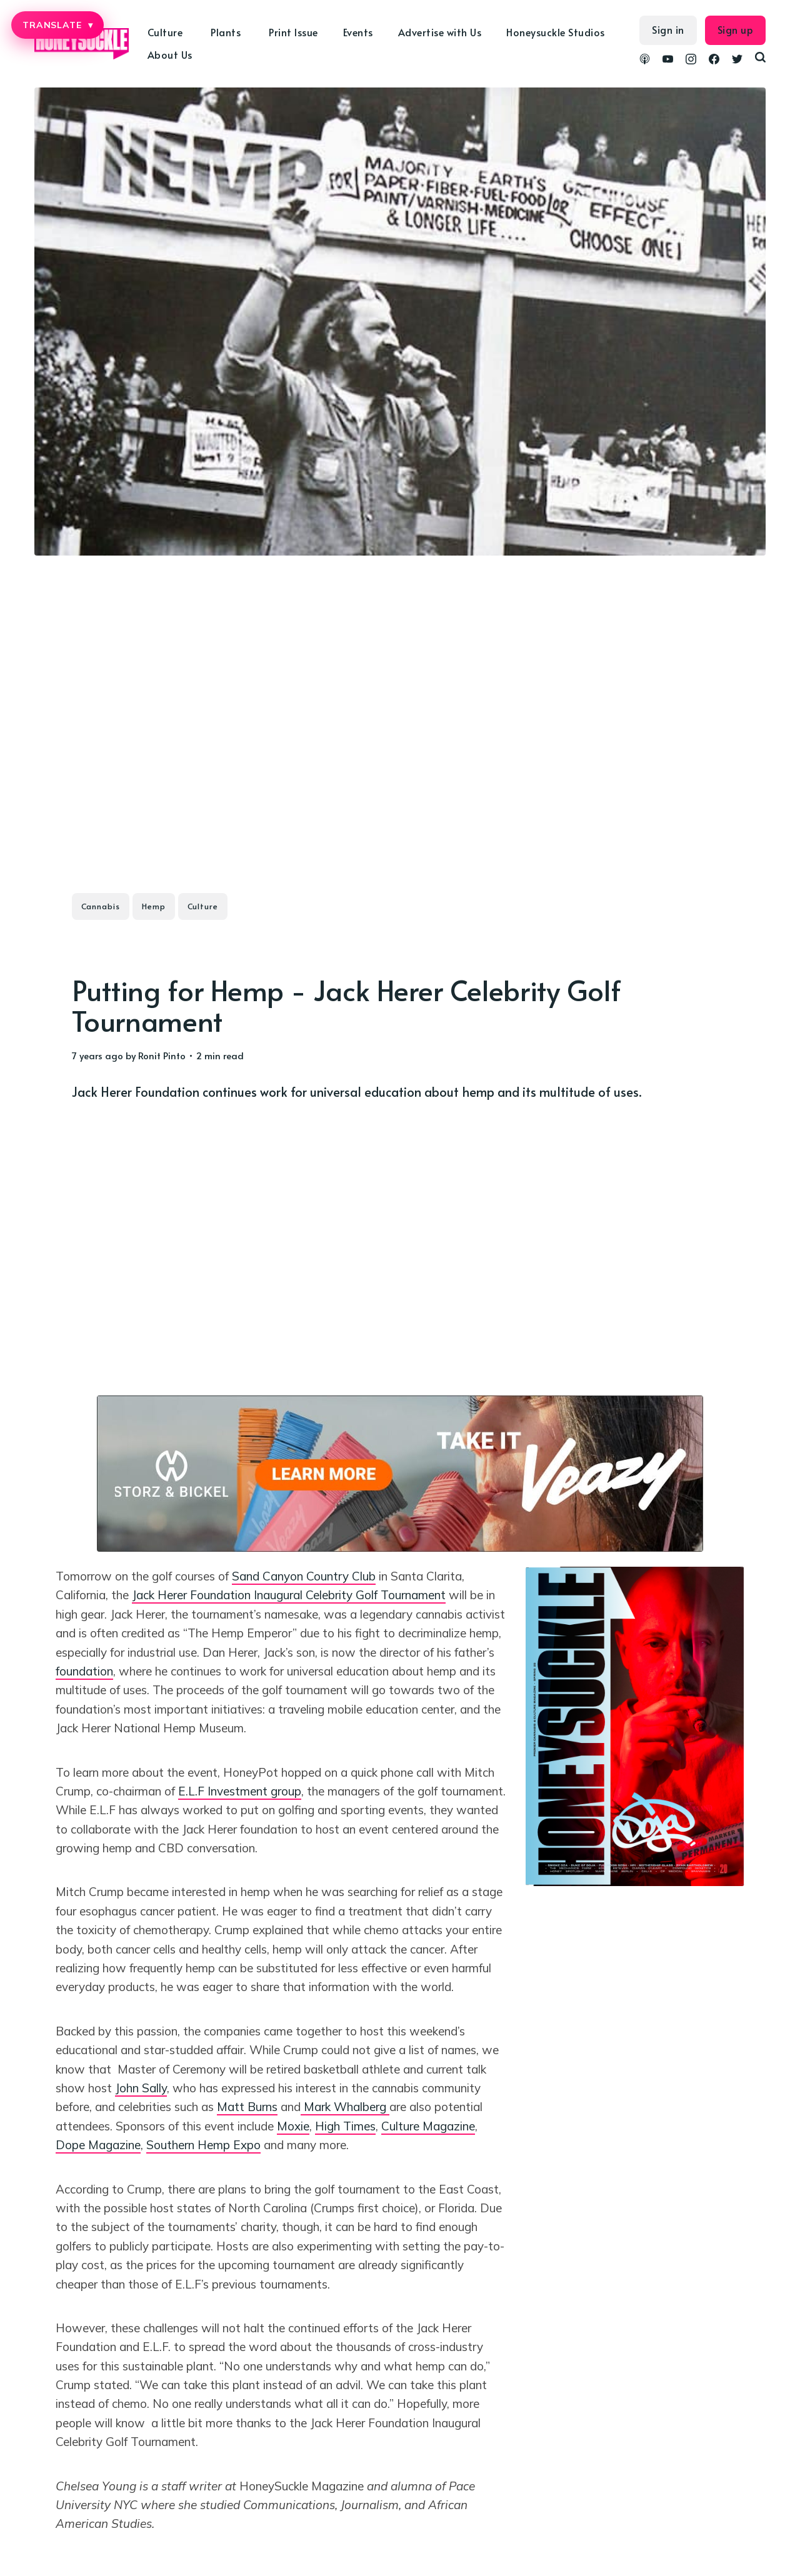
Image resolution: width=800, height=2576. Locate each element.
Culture (165, 32)
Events (358, 32)
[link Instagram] (691, 60)
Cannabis (100, 906)
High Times (345, 2126)
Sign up (736, 29)
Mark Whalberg (345, 2106)
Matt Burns (247, 2106)
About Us (170, 54)
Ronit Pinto (162, 1055)
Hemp (154, 906)
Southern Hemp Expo (203, 2144)
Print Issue (293, 32)
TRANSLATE (57, 25)
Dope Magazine (98, 2144)
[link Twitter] (737, 60)
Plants (226, 32)
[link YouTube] (667, 60)
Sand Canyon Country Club (304, 1576)
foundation (84, 1671)
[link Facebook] (714, 60)
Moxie (293, 2126)
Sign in (668, 29)
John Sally (141, 2087)
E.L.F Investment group (239, 1791)
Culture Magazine (428, 2126)
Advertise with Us (440, 32)
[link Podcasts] (644, 60)
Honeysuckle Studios (555, 32)
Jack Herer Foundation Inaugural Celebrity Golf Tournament (289, 1594)
